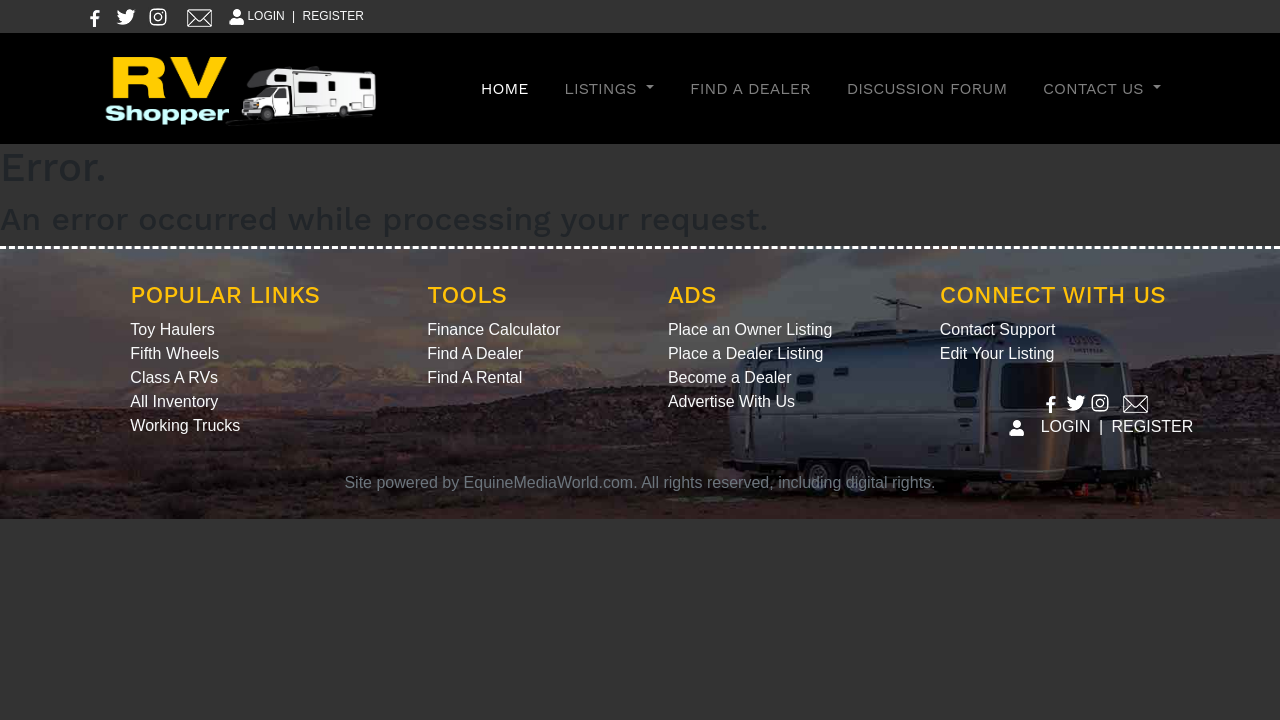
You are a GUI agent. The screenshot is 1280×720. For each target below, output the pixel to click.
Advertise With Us (731, 401)
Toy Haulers (172, 329)
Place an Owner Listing (750, 329)
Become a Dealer (730, 377)
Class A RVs (174, 377)
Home (509, 87)
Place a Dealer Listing (746, 353)
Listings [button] (603, 88)
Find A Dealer (750, 88)
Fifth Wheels (174, 353)
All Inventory (174, 401)
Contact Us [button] (1096, 88)
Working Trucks (185, 425)
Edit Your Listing (997, 353)
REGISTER (333, 16)
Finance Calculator (493, 329)
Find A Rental (474, 377)
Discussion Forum (927, 88)
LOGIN (255, 16)
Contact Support (998, 329)
